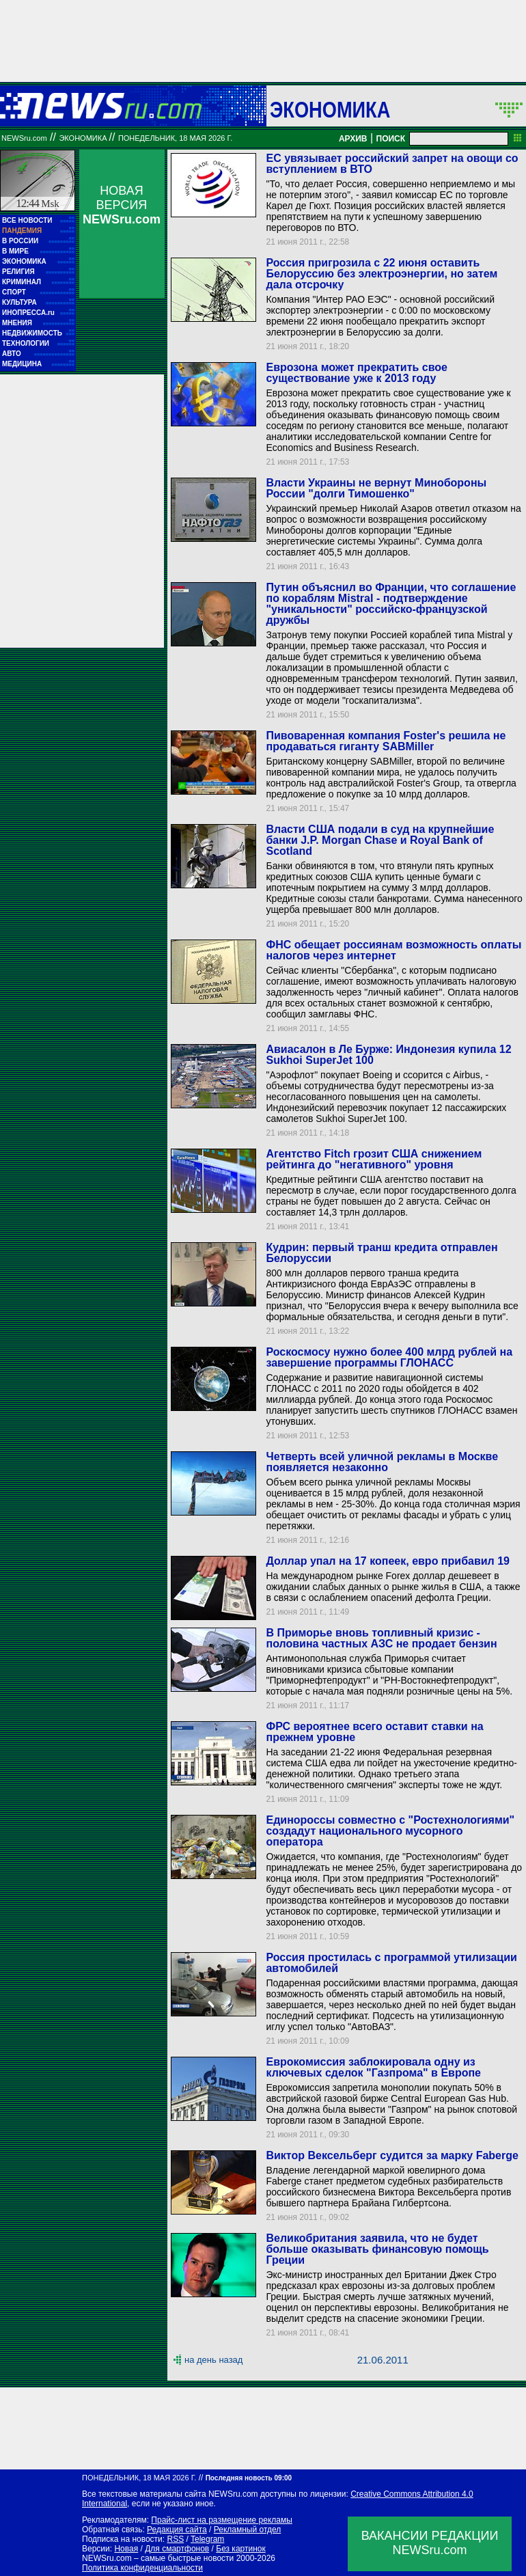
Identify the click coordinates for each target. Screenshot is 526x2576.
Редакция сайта (177, 2529)
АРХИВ (353, 138)
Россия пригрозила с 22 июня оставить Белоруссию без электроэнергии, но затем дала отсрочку (381, 273)
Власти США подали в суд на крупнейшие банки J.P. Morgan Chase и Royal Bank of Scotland (380, 840)
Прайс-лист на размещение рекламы (221, 2520)
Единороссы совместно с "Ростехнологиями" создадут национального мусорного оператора (390, 1831)
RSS (175, 2539)
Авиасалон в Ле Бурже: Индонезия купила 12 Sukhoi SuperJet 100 (388, 1054)
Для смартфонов (177, 2548)
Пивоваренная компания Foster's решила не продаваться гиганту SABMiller (386, 741)
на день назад (213, 2360)
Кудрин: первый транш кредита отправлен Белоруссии (381, 1253)
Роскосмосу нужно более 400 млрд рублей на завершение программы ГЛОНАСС (389, 1357)
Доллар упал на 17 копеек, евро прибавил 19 (388, 1561)
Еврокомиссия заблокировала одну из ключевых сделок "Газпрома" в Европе (373, 2067)
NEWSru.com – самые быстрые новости (158, 2558)
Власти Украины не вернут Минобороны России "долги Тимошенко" (376, 488)
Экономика (330, 109)
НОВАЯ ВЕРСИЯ (122, 205)
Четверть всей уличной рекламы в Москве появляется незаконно (382, 1462)
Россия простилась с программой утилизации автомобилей (391, 1962)
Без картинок (240, 2548)
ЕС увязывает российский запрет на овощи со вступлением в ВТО (392, 163)
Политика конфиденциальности (142, 2568)
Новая (126, 2548)
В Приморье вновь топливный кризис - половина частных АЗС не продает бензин (381, 1638)
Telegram (207, 2539)
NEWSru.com (24, 138)
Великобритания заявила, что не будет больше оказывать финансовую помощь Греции (377, 2249)
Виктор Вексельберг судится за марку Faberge (392, 2155)
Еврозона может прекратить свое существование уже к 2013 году (356, 372)
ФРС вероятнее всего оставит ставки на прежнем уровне (374, 1732)
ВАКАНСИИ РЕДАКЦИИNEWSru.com (430, 2543)
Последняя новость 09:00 (249, 2478)
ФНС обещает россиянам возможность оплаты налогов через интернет (393, 950)
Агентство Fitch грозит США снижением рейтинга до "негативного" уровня (374, 1159)
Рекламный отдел (247, 2529)
